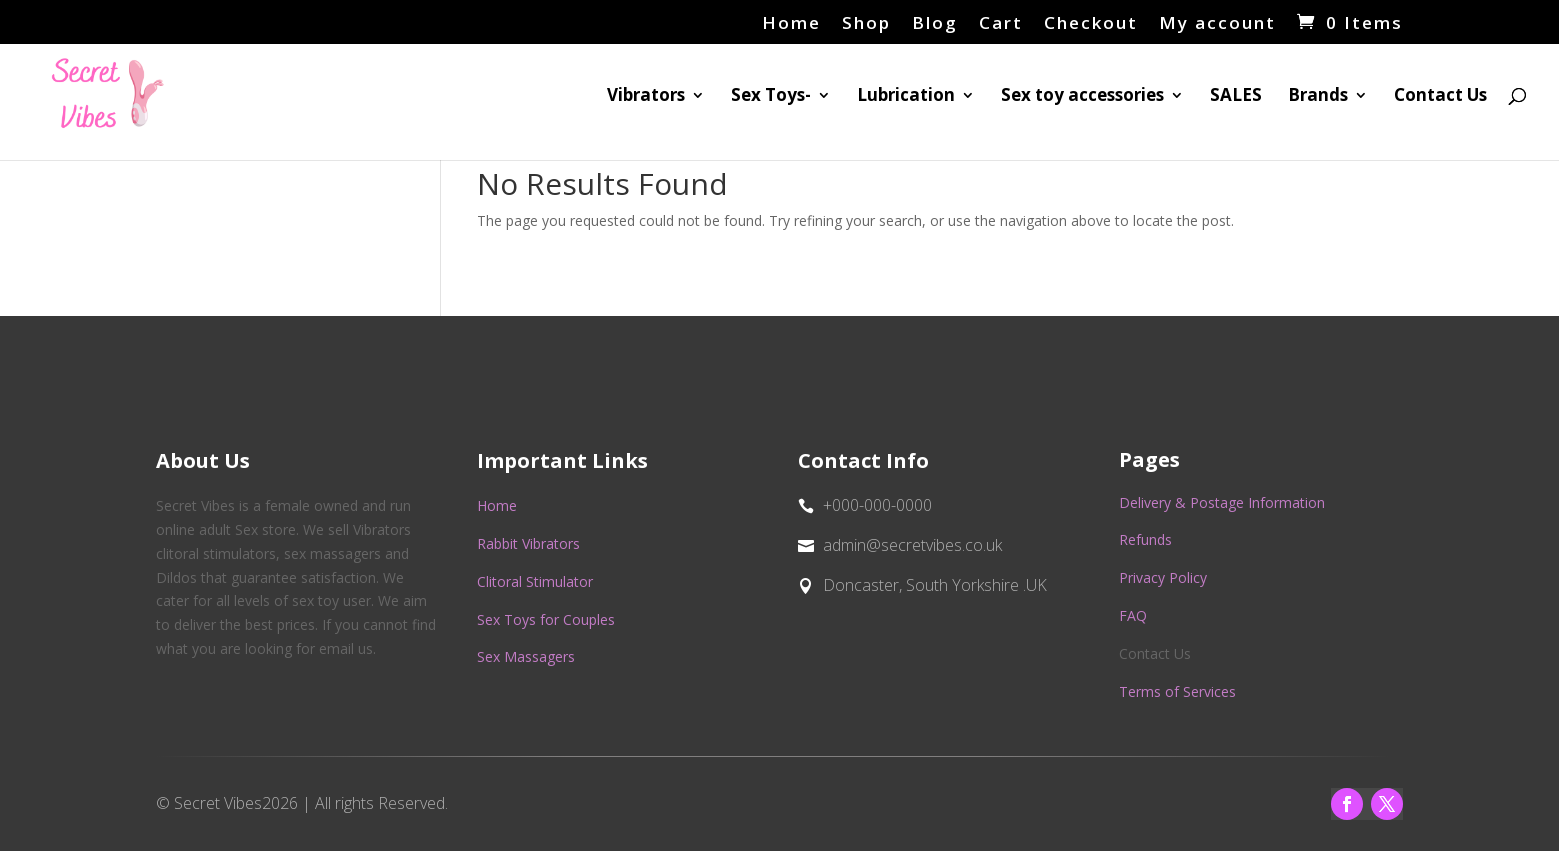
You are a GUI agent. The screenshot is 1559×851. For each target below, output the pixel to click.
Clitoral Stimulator (535, 581)
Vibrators (646, 97)
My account (1217, 24)
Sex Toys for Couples (546, 619)
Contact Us (1440, 97)
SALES (1236, 97)
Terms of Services (1177, 691)
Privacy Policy (1163, 577)
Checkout (1091, 24)
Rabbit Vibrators (528, 543)
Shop (866, 24)
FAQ (1133, 615)
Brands (1318, 97)
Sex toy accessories (1082, 97)
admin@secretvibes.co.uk (912, 545)
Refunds (1145, 539)
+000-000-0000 (877, 505)
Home (791, 24)
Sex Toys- (771, 97)
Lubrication (906, 97)
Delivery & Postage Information (1222, 502)
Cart (1001, 24)
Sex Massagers (526, 656)
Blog (935, 24)
